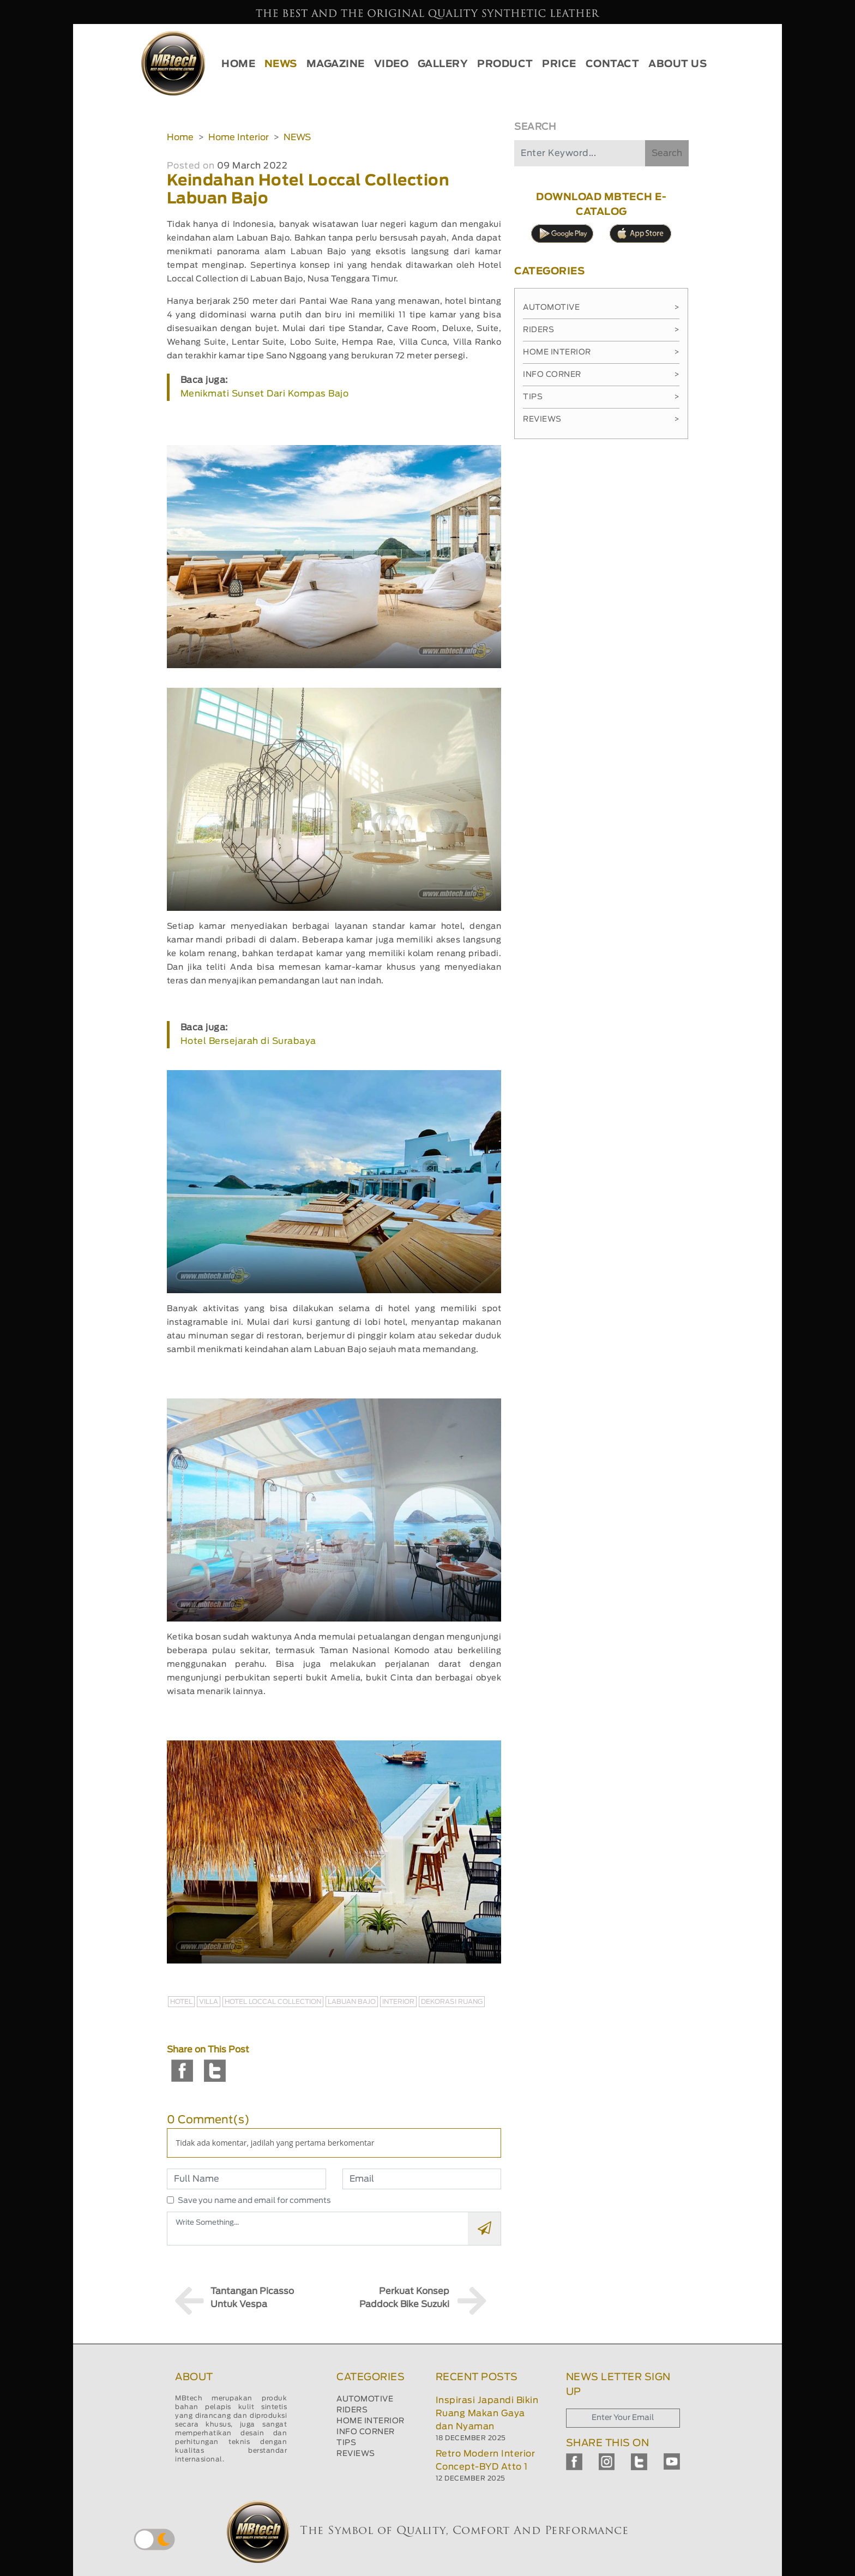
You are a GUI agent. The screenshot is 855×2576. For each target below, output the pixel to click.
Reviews (601, 419)
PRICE (559, 64)
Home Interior (238, 137)
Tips (601, 397)
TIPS (346, 2443)
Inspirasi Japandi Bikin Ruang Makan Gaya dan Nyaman (487, 2413)
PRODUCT (505, 64)
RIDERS (352, 2410)
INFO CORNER (365, 2432)
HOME (238, 64)
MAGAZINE (335, 64)
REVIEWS (355, 2454)
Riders (601, 330)
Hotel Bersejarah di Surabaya (248, 1041)
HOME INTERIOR (370, 2421)
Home (180, 137)
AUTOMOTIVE (364, 2399)
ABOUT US (677, 64)
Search (667, 153)
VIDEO (391, 64)
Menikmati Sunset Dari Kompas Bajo (264, 393)
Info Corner (601, 375)
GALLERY (443, 64)
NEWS (280, 64)
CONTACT (613, 64)
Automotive (601, 308)
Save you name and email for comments (254, 2201)
